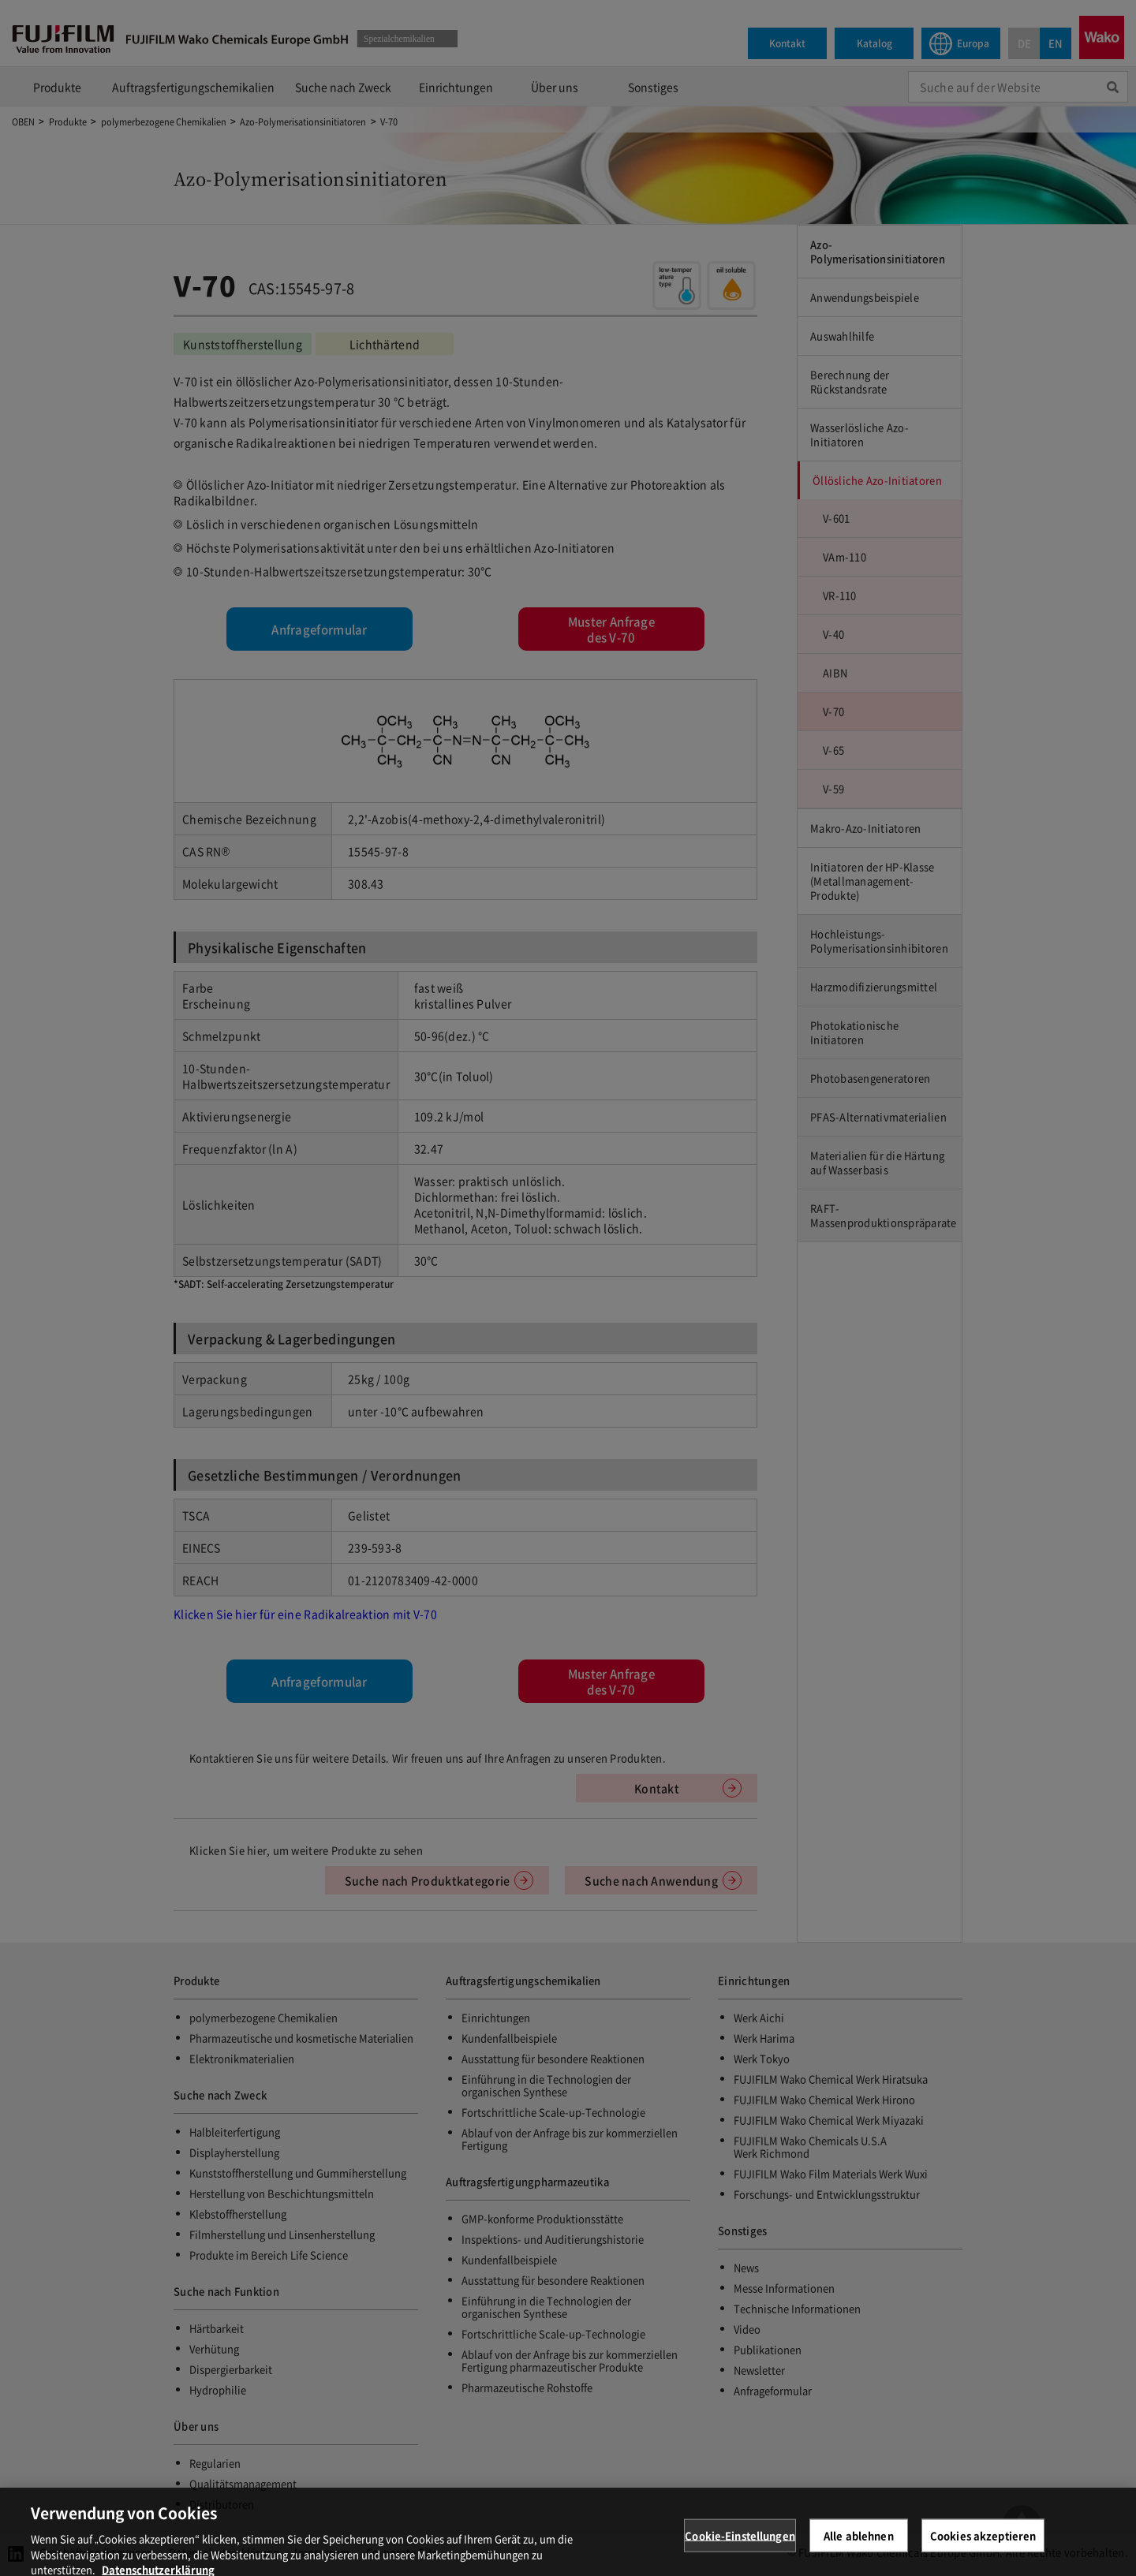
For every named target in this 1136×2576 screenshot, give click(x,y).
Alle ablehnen (859, 2553)
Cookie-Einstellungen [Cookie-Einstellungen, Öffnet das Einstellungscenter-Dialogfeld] (740, 2553)
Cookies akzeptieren (983, 2553)
